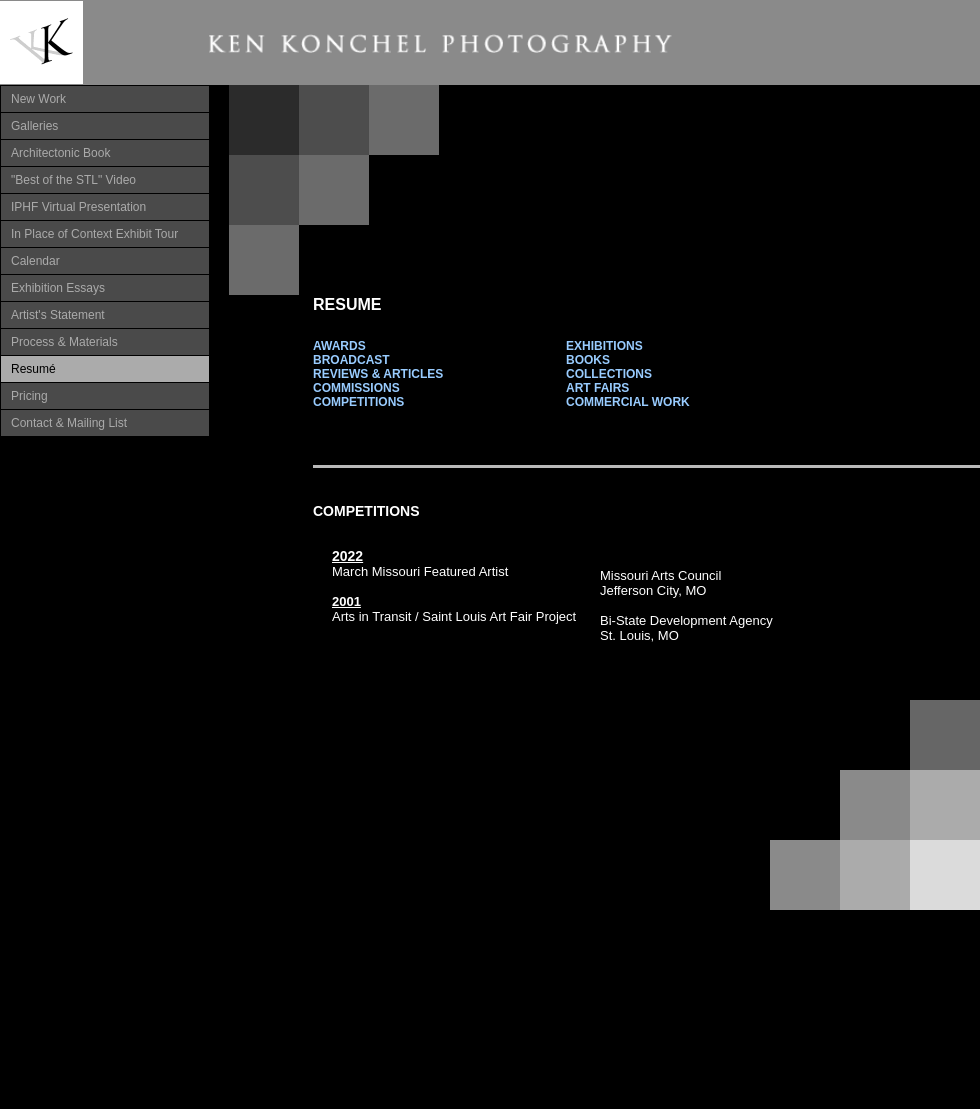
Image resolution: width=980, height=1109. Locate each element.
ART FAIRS (597, 388)
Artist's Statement (58, 315)
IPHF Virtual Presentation (78, 207)
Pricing (29, 396)
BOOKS (588, 360)
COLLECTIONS (609, 374)
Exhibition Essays (58, 288)
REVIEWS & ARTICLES (378, 374)
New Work (38, 99)
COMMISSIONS (356, 388)
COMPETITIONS (358, 402)
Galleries (34, 126)
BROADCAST (351, 360)
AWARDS (339, 346)
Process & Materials (64, 342)
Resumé (33, 369)
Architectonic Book (60, 153)
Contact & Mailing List (69, 423)
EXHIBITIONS (604, 346)
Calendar (35, 261)
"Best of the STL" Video (73, 180)
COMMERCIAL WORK (628, 402)
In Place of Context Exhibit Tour (94, 234)
